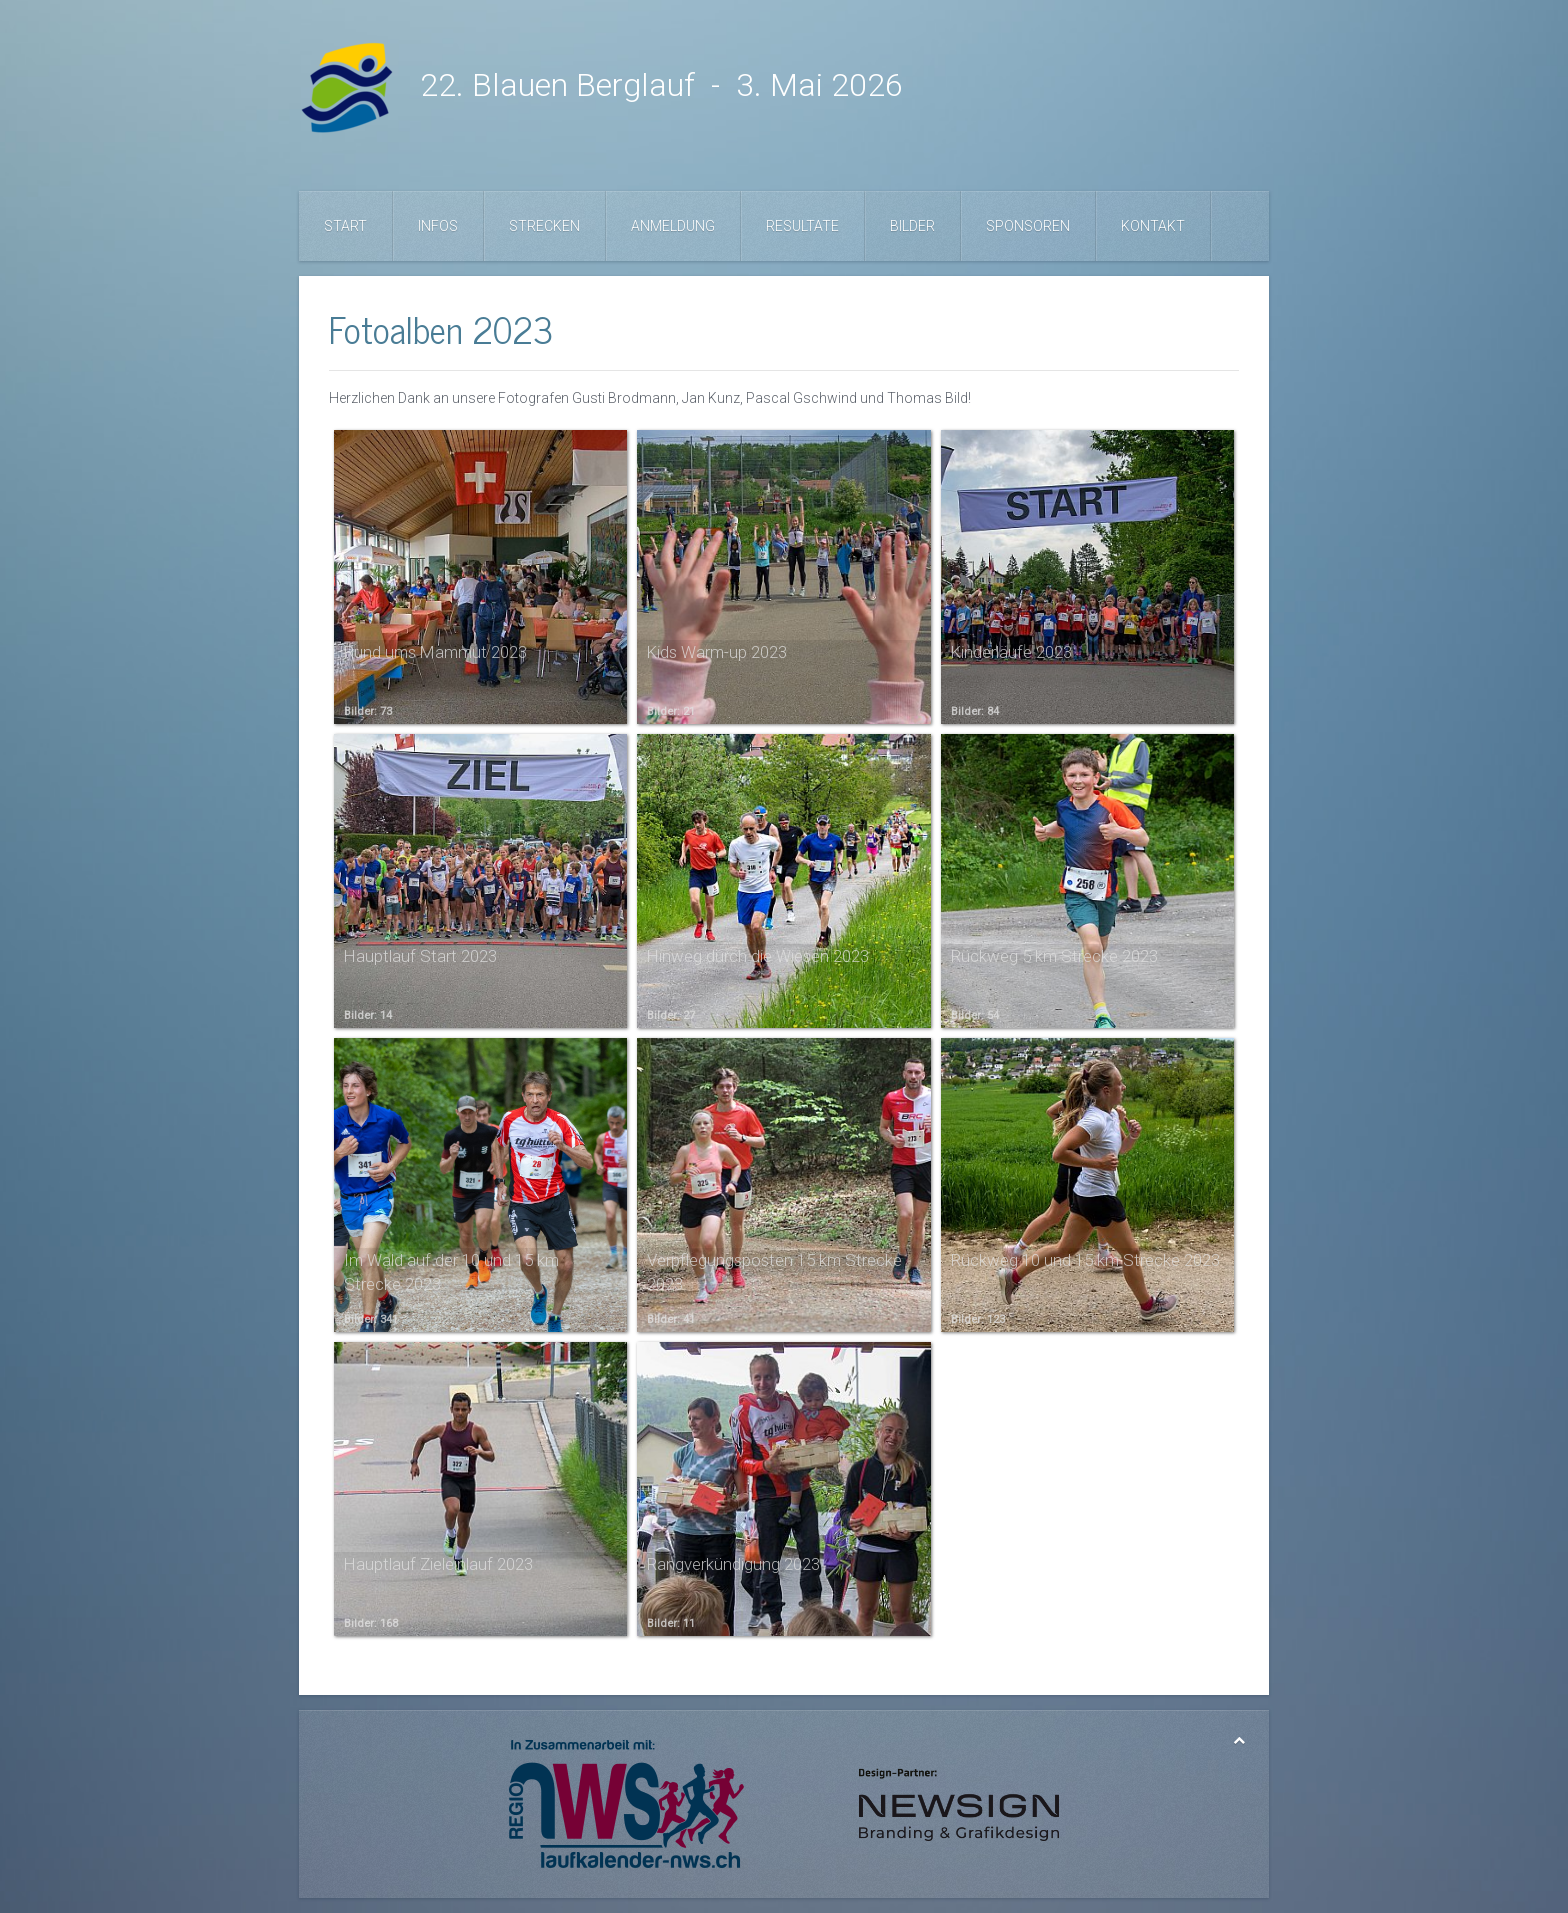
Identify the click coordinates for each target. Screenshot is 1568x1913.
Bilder (912, 226)
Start (345, 226)
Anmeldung (673, 226)
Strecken (544, 226)
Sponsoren (1028, 226)
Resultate (802, 226)
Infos (438, 226)
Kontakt (1153, 226)
